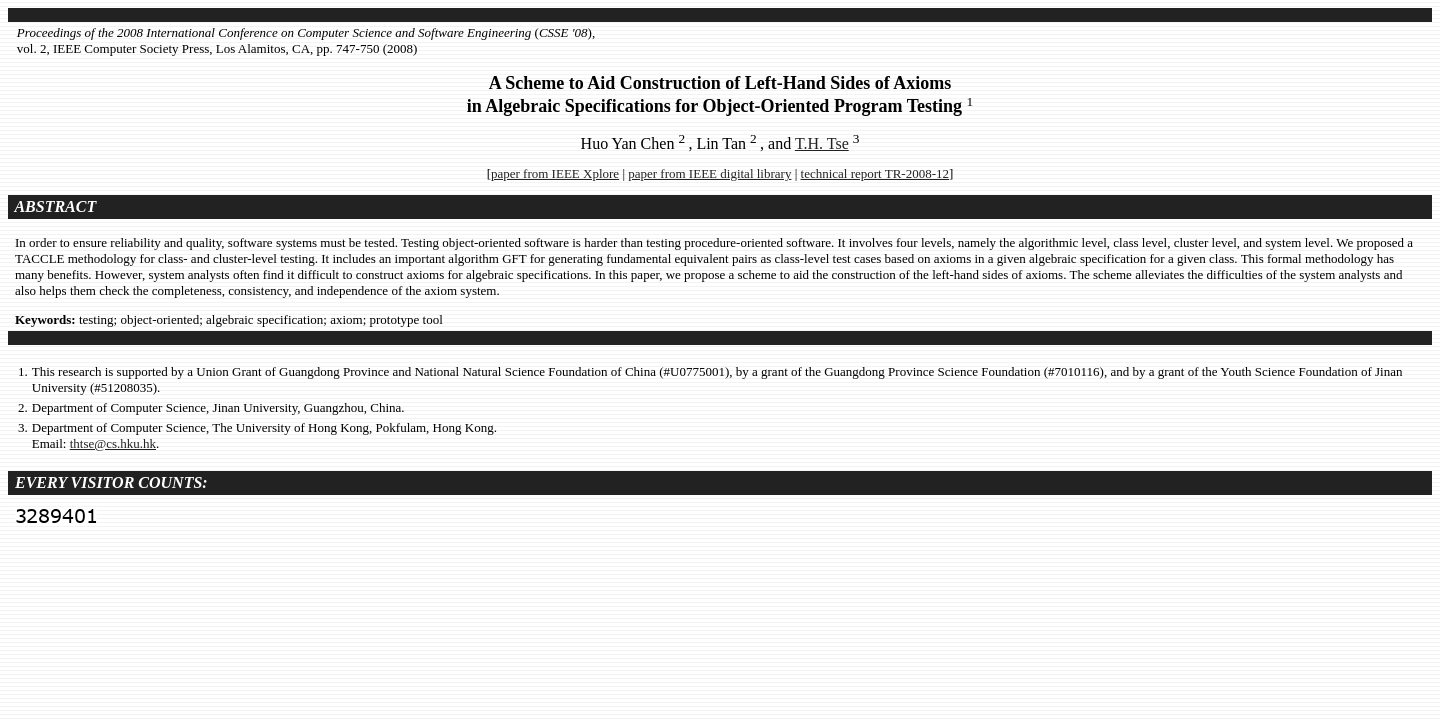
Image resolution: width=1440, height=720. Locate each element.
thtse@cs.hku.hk (113, 443)
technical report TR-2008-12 (875, 173)
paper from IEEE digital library (709, 173)
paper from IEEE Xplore (555, 173)
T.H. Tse (822, 143)
